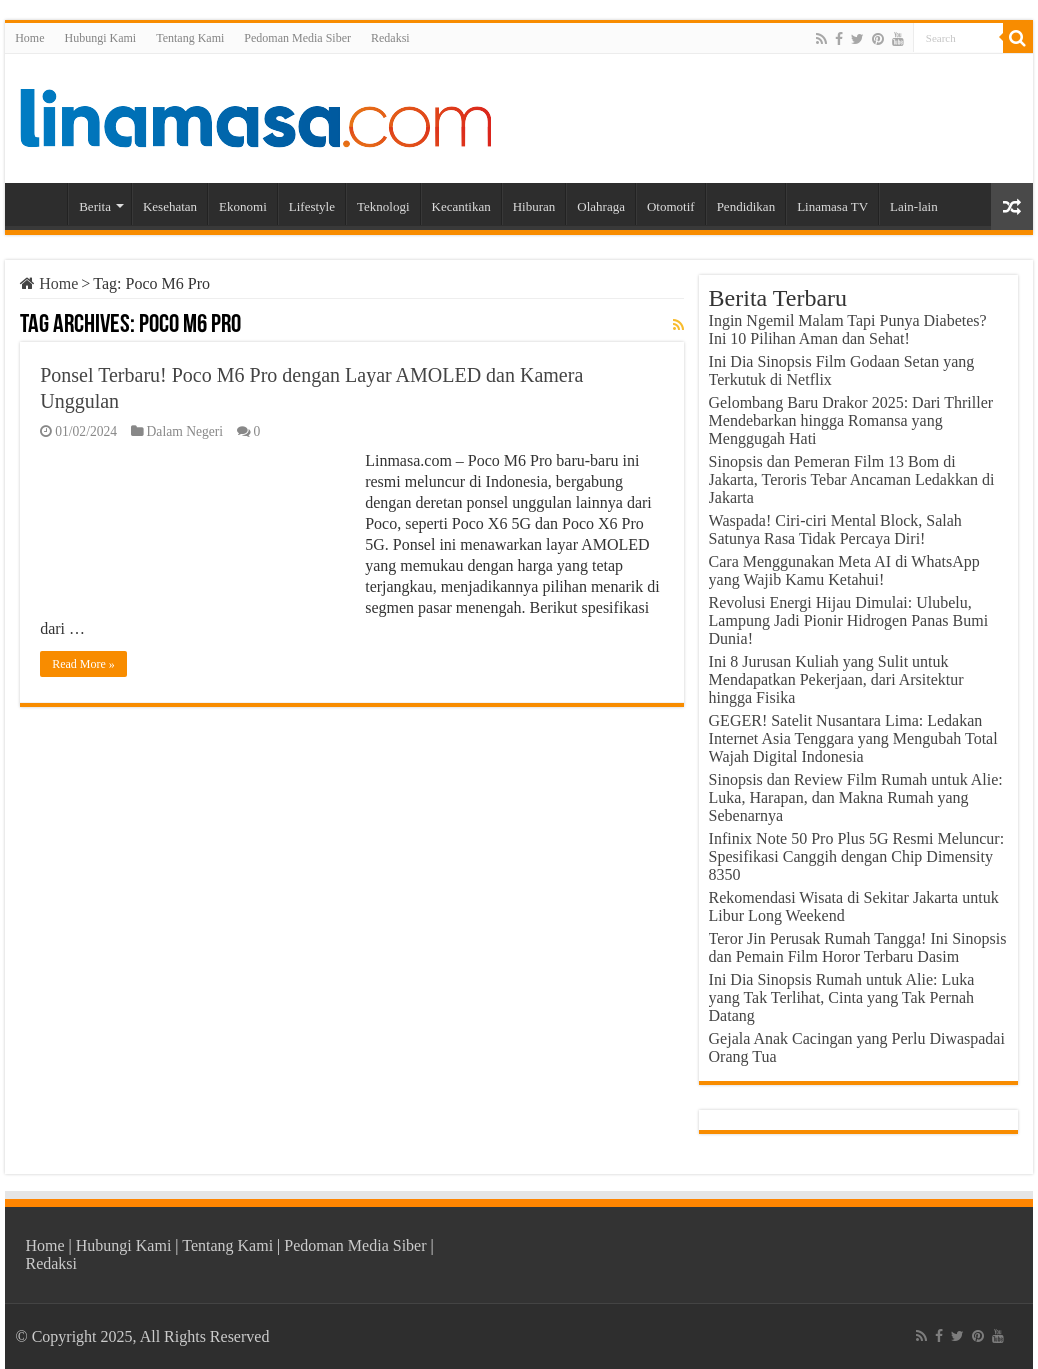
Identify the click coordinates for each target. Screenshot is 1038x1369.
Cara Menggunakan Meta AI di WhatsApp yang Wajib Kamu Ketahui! (844, 570)
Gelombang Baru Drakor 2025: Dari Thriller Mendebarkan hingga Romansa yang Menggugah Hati (851, 420)
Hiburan (534, 206)
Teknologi (383, 206)
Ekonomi (243, 206)
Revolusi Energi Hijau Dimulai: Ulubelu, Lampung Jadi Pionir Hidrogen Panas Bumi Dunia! (849, 620)
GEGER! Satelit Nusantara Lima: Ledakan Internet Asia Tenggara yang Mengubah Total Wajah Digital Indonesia (853, 738)
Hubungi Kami (101, 38)
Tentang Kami (190, 38)
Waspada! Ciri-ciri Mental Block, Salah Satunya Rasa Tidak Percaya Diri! (835, 529)
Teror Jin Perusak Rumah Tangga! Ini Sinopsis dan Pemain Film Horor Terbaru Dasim (858, 947)
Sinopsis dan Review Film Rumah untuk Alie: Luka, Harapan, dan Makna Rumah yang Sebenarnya (856, 797)
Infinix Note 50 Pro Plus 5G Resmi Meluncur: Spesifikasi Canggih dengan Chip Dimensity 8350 (857, 856)
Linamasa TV (832, 206)
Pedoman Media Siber (297, 38)
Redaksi (390, 38)
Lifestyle (312, 206)
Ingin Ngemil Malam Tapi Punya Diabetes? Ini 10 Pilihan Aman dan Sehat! (848, 329)
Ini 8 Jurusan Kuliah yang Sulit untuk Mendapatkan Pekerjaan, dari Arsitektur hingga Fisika (836, 679)
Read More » (83, 664)
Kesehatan (170, 206)
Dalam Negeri (185, 431)
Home (29, 38)
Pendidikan (746, 206)
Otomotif (671, 206)
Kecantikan (461, 206)
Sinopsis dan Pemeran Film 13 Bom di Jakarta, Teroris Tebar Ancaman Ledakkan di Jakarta (852, 479)
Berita (95, 206)
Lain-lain (914, 206)
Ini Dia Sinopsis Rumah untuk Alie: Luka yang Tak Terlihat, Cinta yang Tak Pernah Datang (842, 997)
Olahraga (601, 206)
